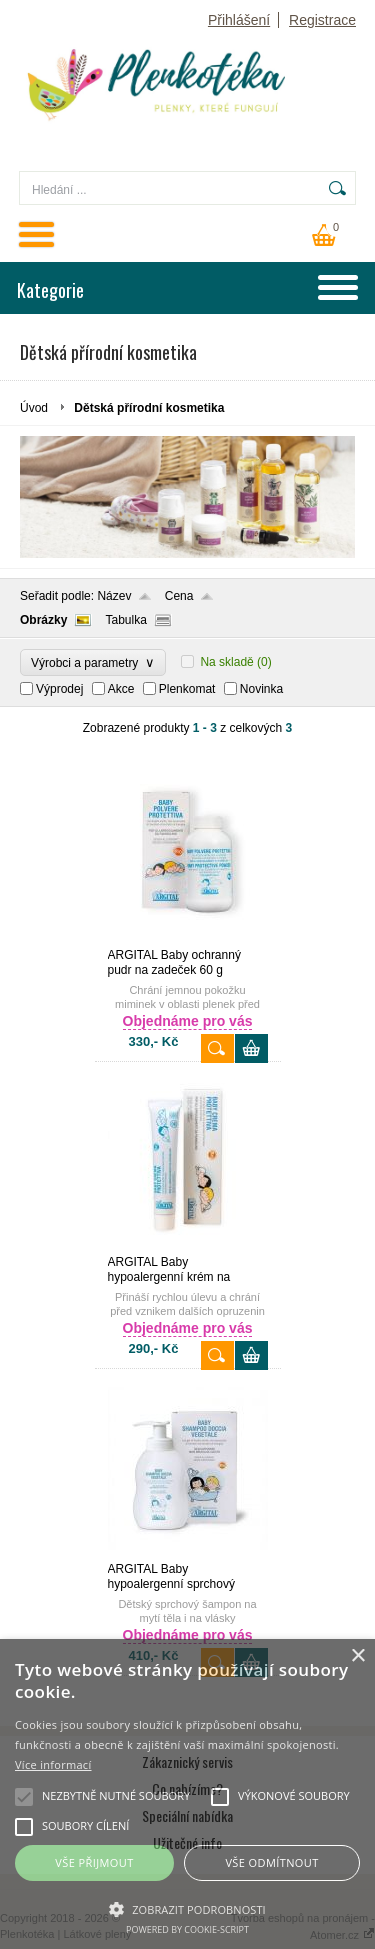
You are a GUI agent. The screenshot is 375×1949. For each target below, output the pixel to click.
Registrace (322, 20)
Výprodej (59, 689)
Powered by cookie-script (187, 1929)
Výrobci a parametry (93, 662)
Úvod (34, 408)
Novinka (261, 689)
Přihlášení (239, 20)
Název (114, 596)
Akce (121, 689)
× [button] (357, 1656)
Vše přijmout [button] (94, 1862)
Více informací (53, 1764)
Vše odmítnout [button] (271, 1862)
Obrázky (43, 620)
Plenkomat (187, 689)
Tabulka (125, 620)
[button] (187, 1908)
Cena (179, 596)
